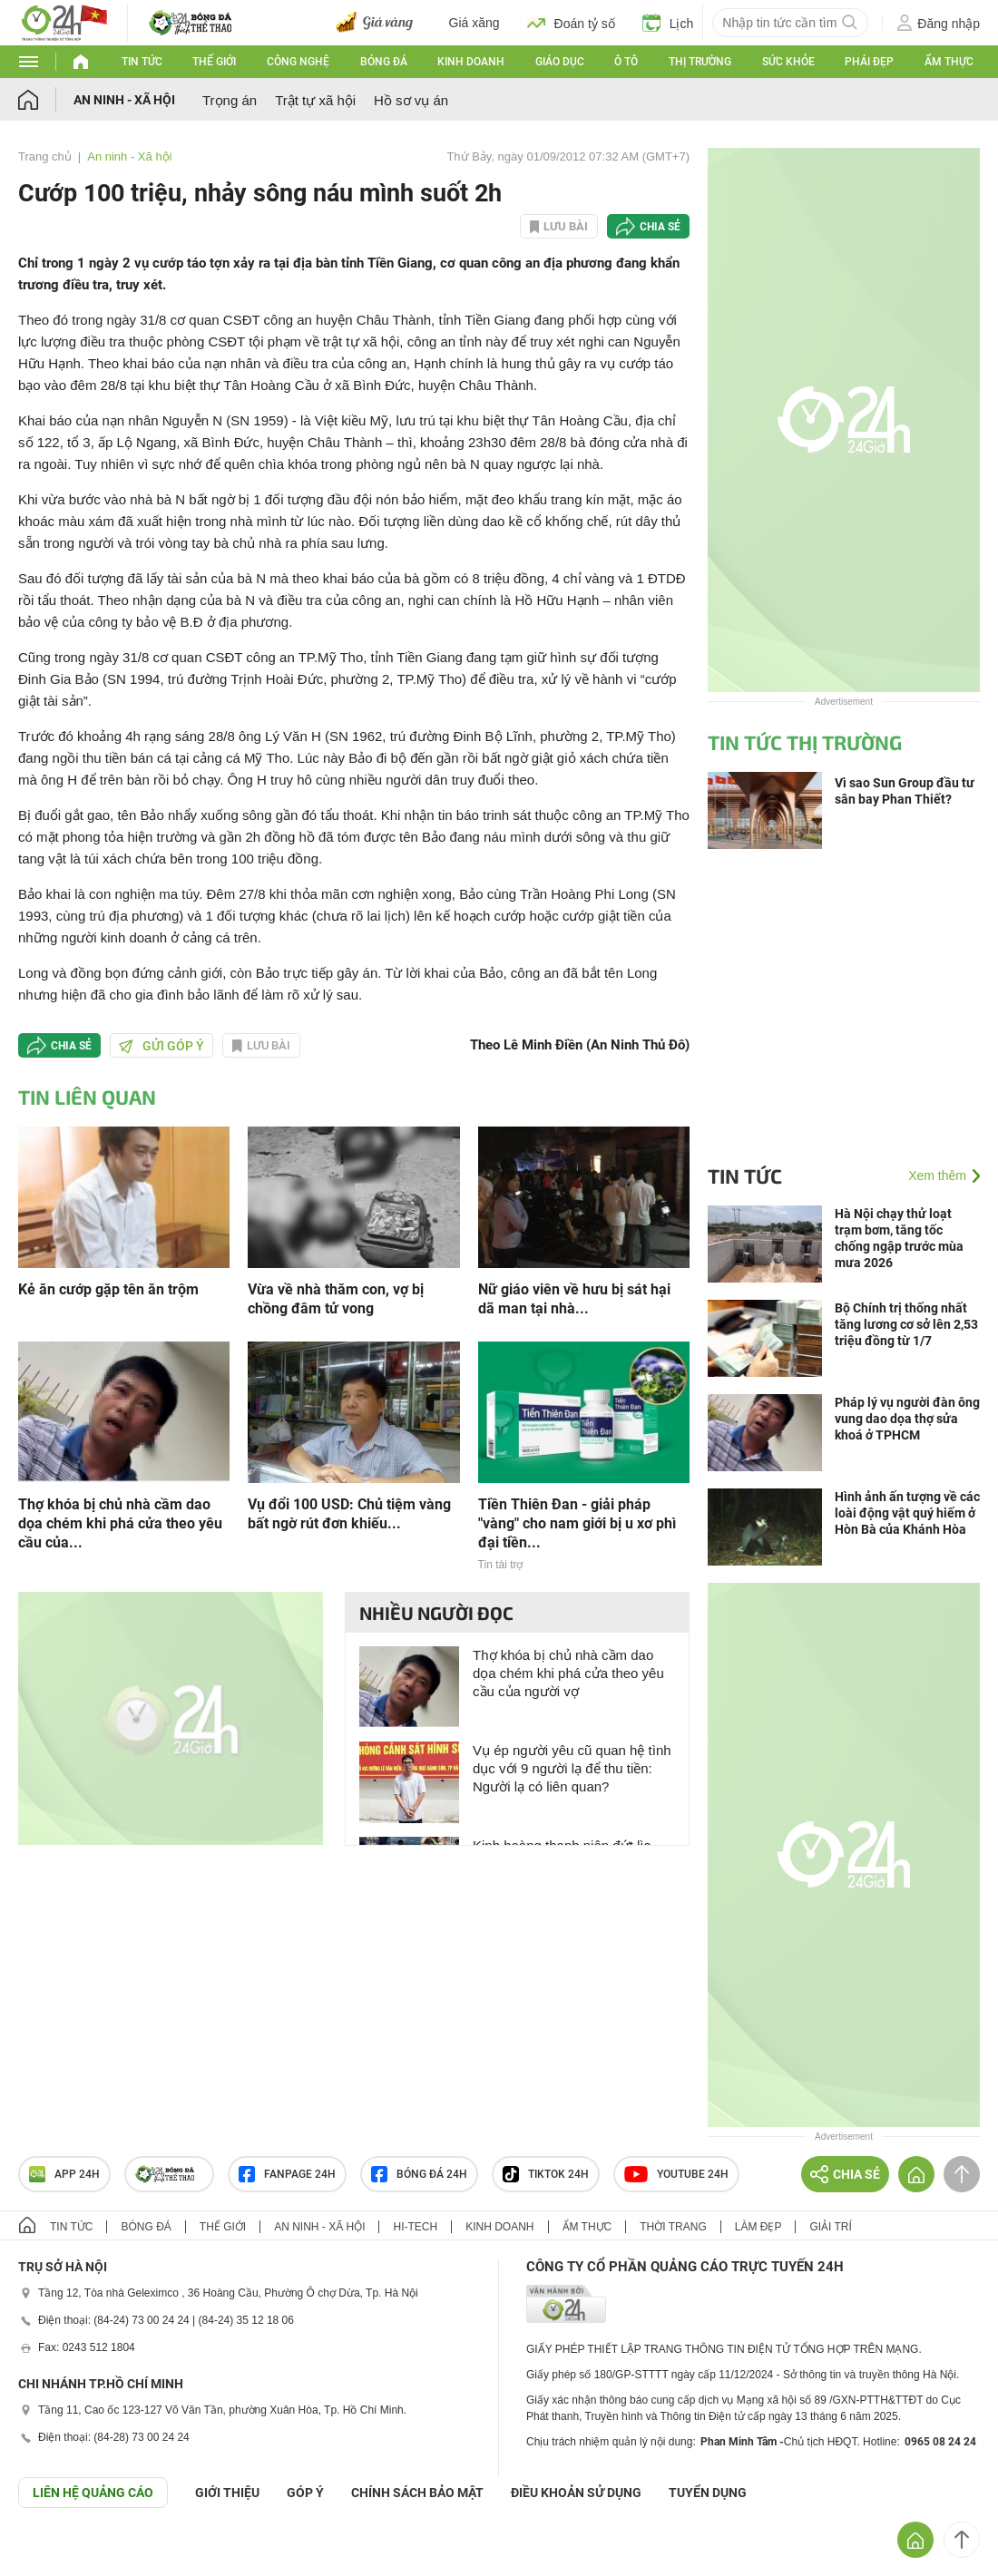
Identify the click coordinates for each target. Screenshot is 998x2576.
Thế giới (214, 61)
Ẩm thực (949, 61)
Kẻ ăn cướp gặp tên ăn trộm (108, 1289)
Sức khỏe (788, 61)
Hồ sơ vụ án (411, 100)
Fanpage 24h (287, 2174)
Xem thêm (937, 1175)
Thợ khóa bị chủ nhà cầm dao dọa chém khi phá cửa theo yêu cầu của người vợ (568, 1673)
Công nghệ (298, 61)
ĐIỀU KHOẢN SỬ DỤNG (576, 2492)
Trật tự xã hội (315, 100)
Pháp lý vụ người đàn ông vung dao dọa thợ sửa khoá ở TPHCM (907, 1418)
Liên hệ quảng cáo (93, 2492)
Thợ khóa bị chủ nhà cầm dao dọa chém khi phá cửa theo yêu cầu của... (120, 1523)
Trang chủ (45, 156)
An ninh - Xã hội (124, 100)
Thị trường (700, 61)
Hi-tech (415, 2226)
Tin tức (142, 61)
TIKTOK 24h (546, 2174)
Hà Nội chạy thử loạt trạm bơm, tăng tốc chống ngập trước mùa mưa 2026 (899, 1238)
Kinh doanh (470, 61)
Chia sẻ (660, 226)
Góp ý (305, 2492)
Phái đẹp (869, 61)
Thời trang (673, 2226)
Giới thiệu (227, 2492)
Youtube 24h (676, 2174)
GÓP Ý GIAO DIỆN (53, 2552)
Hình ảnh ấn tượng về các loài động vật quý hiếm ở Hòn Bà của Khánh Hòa (907, 1513)
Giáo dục (559, 61)
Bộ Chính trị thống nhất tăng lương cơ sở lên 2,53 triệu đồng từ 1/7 (906, 1324)
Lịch (668, 23)
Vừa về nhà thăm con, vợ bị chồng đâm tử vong (336, 1299)
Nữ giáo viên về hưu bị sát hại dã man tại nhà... (574, 1299)
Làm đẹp (758, 2226)
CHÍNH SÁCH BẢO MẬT (417, 2492)
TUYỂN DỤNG (708, 2492)
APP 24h (64, 2174)
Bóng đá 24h (419, 2174)
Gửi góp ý (161, 1046)
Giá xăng (474, 22)
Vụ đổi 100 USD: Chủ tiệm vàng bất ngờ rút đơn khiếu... (349, 1514)
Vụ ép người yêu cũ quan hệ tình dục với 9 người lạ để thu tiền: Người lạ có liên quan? (572, 1768)
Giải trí (830, 2226)
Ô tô (626, 61)
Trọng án (229, 100)
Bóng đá (383, 61)
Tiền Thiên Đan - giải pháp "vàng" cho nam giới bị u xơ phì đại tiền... (577, 1523)
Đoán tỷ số (571, 23)
